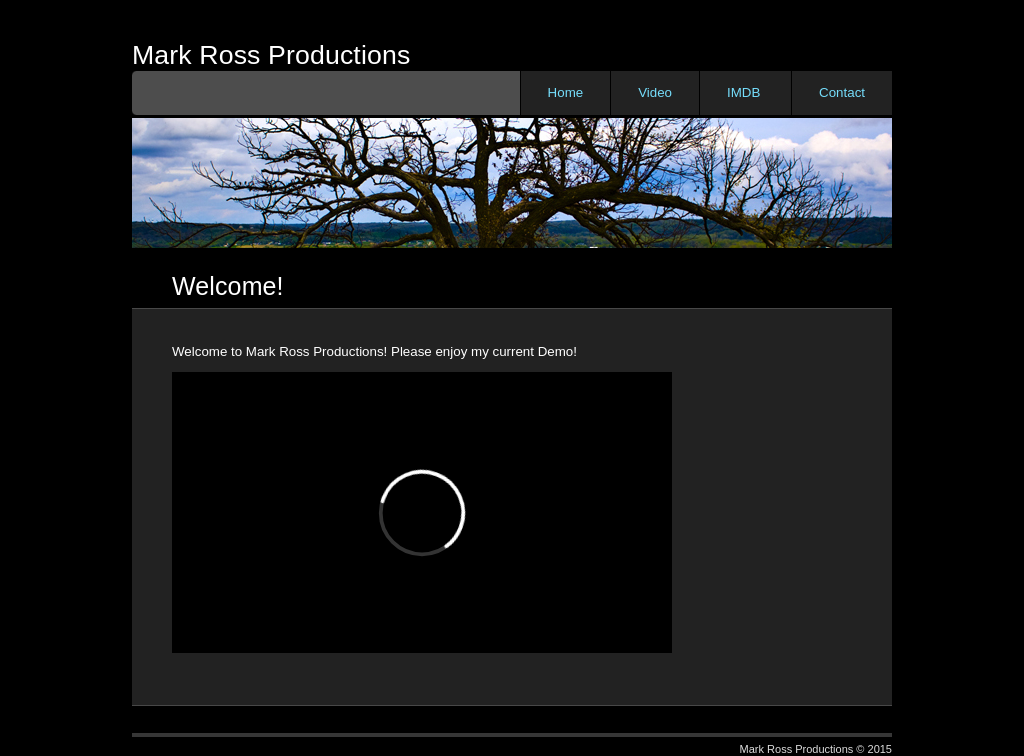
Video (655, 92)
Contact (842, 92)
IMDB (743, 92)
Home (566, 92)
